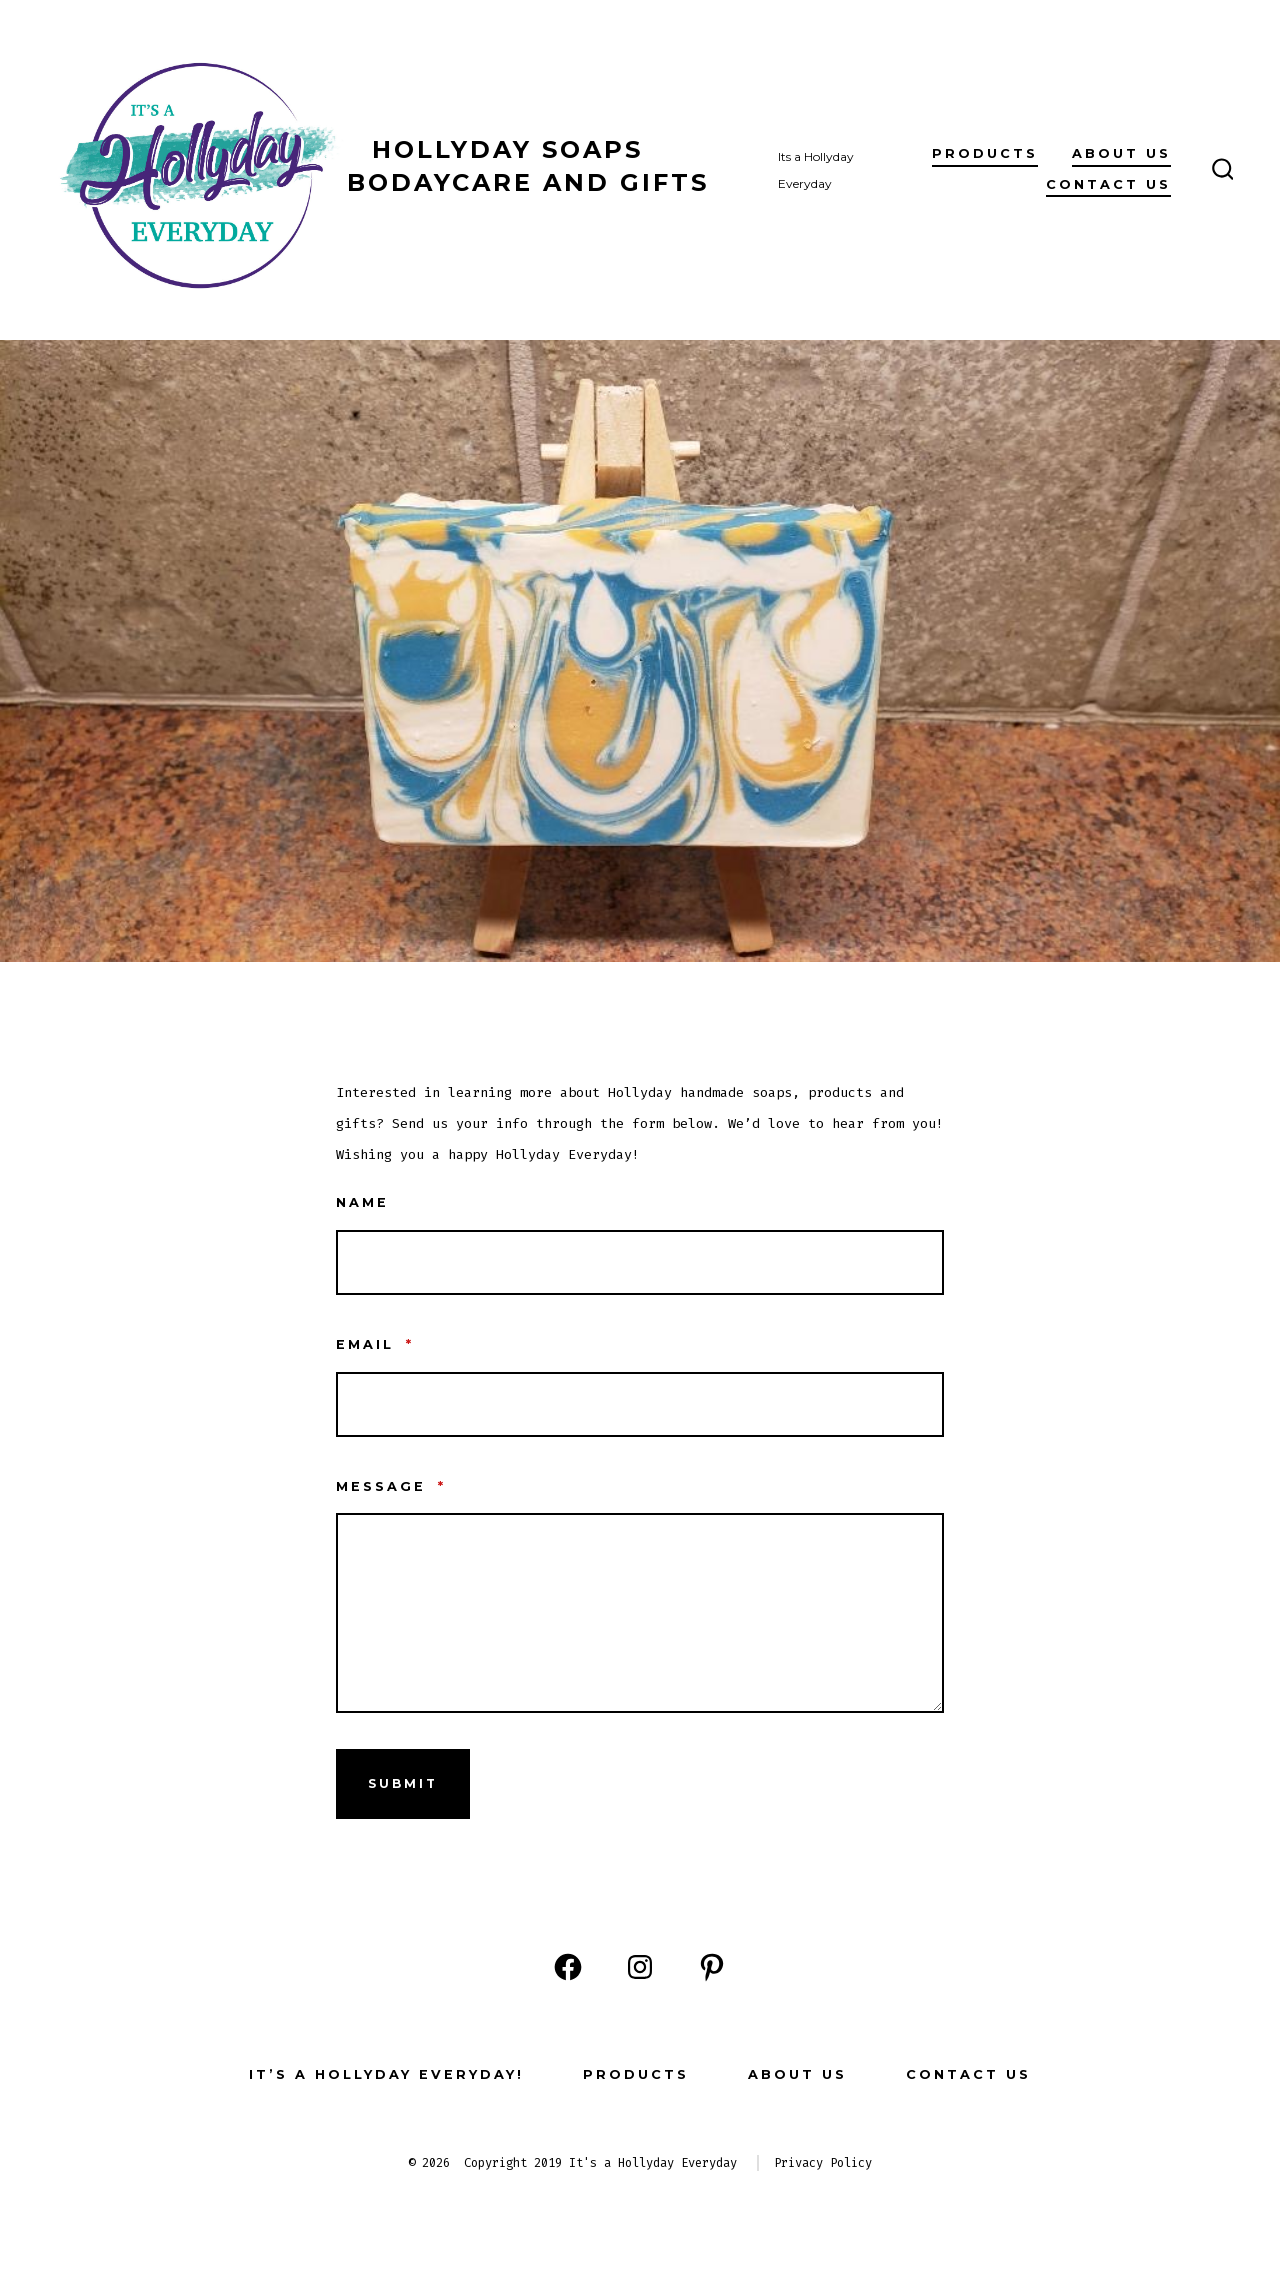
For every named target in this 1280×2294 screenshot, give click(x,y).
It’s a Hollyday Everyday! (386, 2074)
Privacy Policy (823, 2163)
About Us (1121, 153)
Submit (403, 1783)
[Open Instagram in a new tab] (640, 1967)
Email (375, 1344)
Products (985, 153)
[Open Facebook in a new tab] (568, 1967)
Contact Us (1108, 184)
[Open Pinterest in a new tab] (712, 1967)
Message (391, 1486)
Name (362, 1202)
